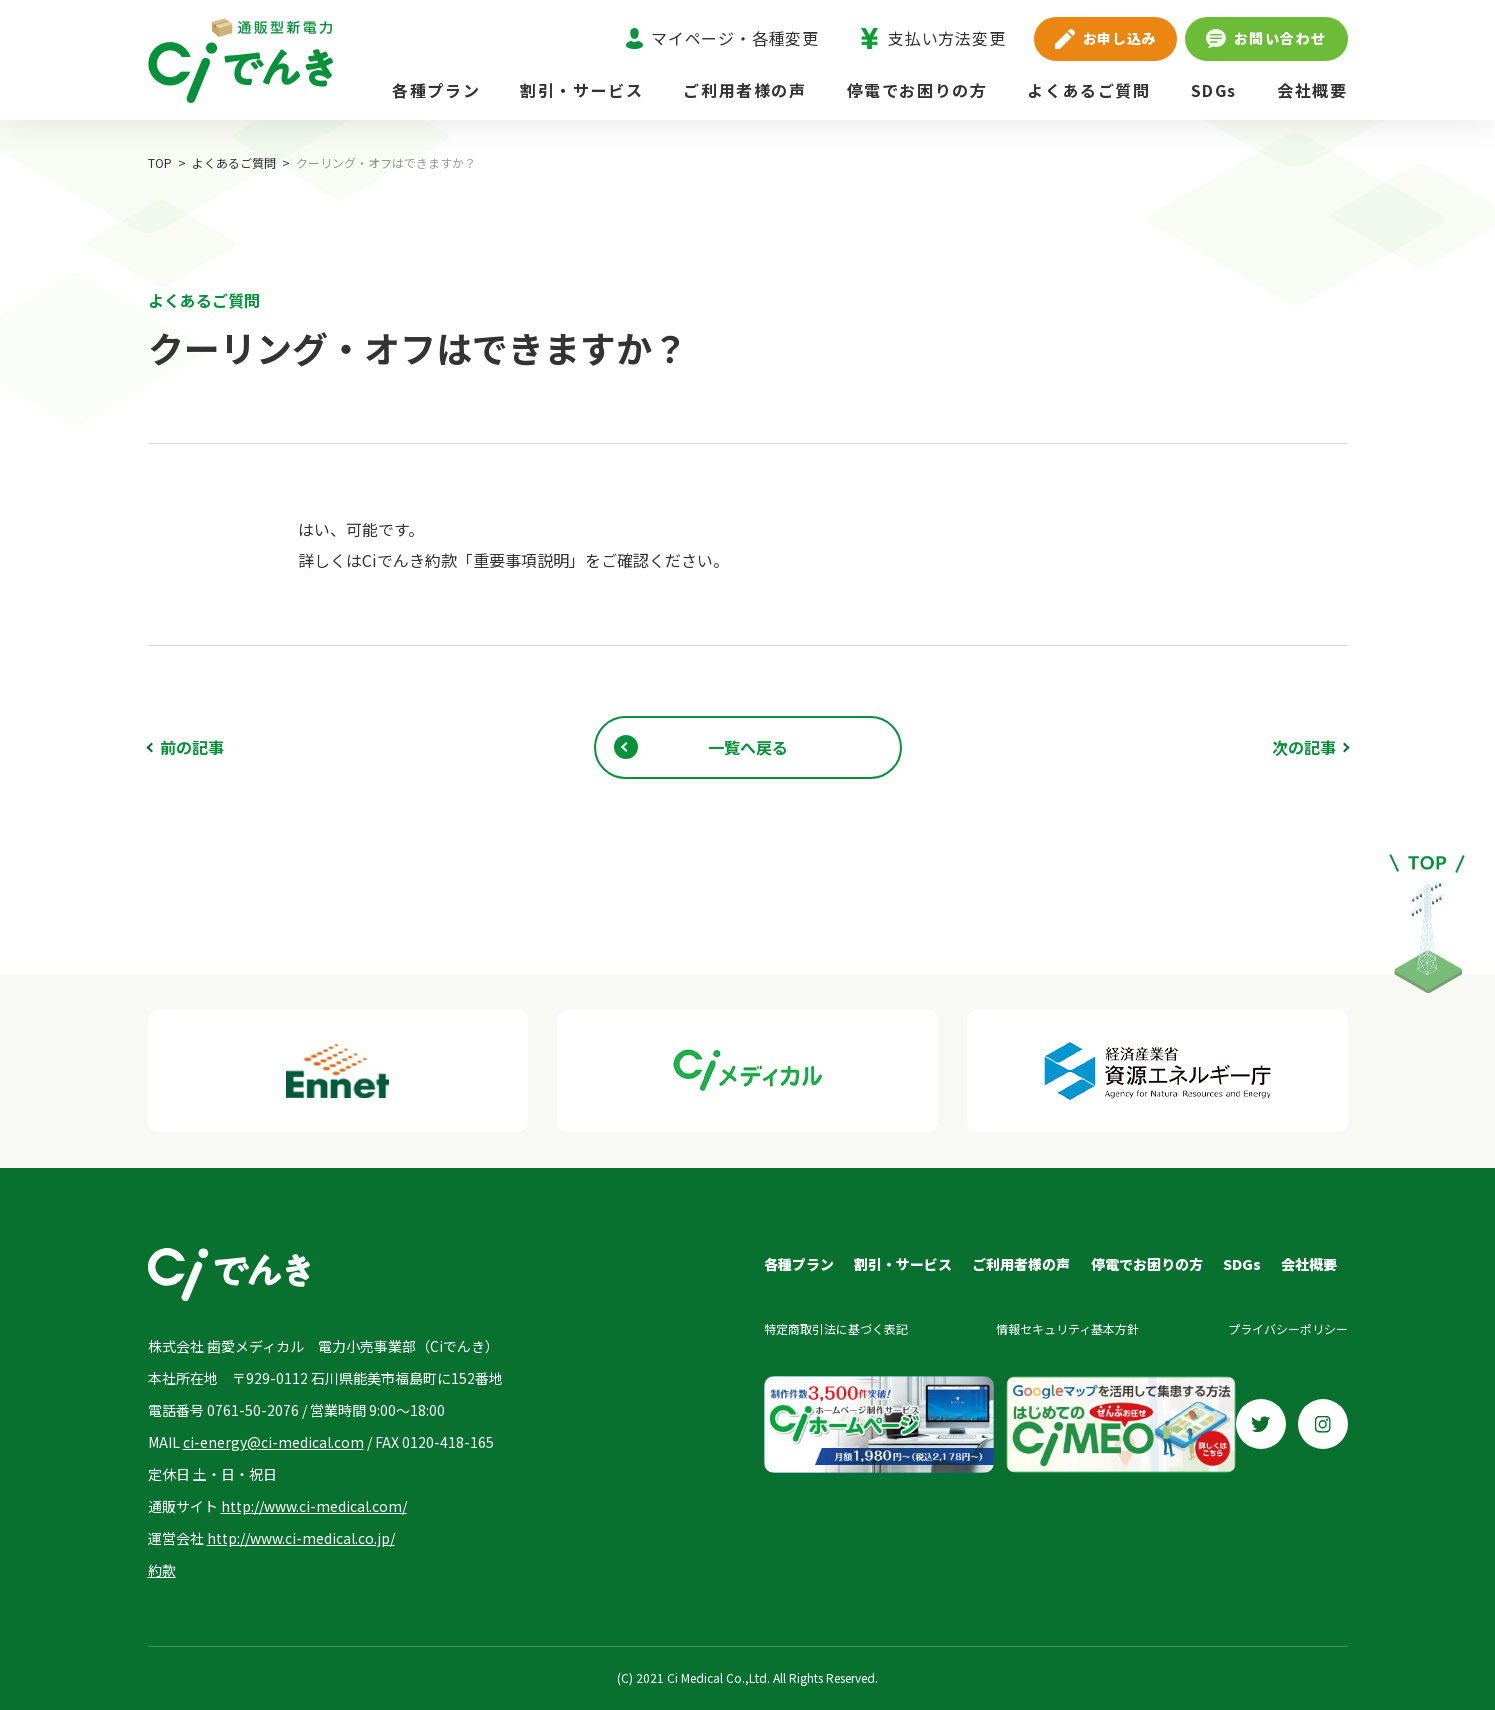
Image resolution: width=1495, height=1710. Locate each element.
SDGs (1214, 90)
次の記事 (1304, 747)
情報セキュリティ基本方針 (1067, 1328)
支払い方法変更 (932, 38)
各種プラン (436, 90)
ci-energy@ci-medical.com (273, 1442)
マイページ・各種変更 (722, 38)
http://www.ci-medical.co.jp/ (301, 1538)
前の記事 (192, 747)
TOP (160, 162)
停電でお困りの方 (917, 90)
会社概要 (1312, 90)
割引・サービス (581, 90)
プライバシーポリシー (1288, 1328)
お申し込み (1106, 38)
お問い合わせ (1266, 38)
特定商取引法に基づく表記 (836, 1328)
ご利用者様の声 (744, 90)
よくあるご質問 (1088, 90)
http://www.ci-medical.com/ (314, 1506)
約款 (162, 1570)
